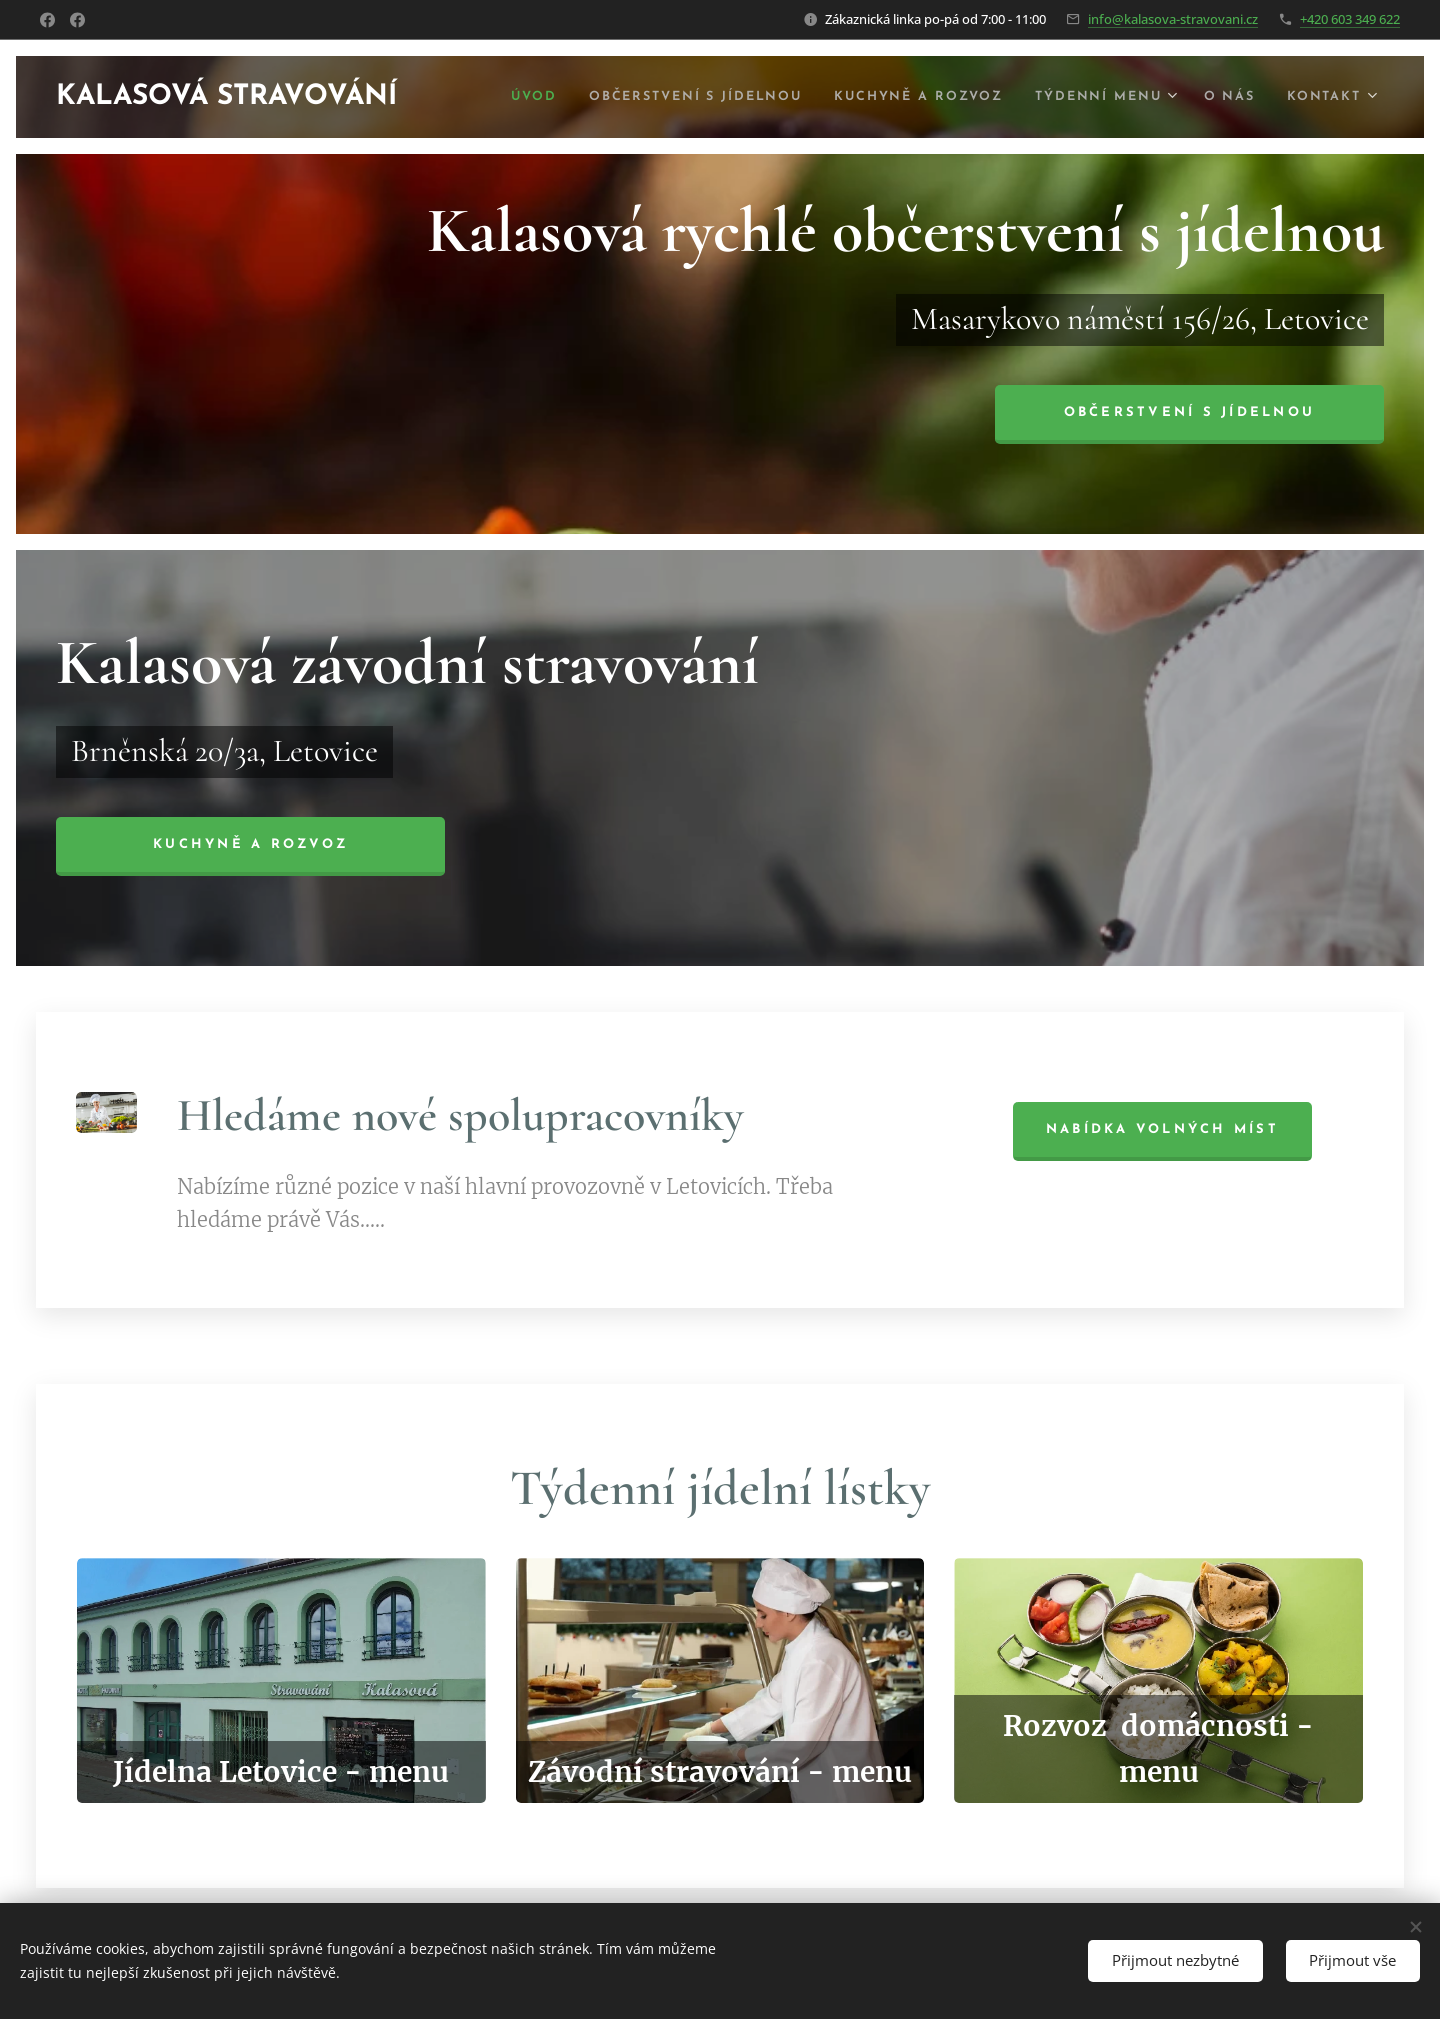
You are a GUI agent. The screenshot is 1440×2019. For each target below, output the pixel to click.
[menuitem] (515, 97)
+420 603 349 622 (1350, 19)
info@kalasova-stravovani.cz (1173, 19)
